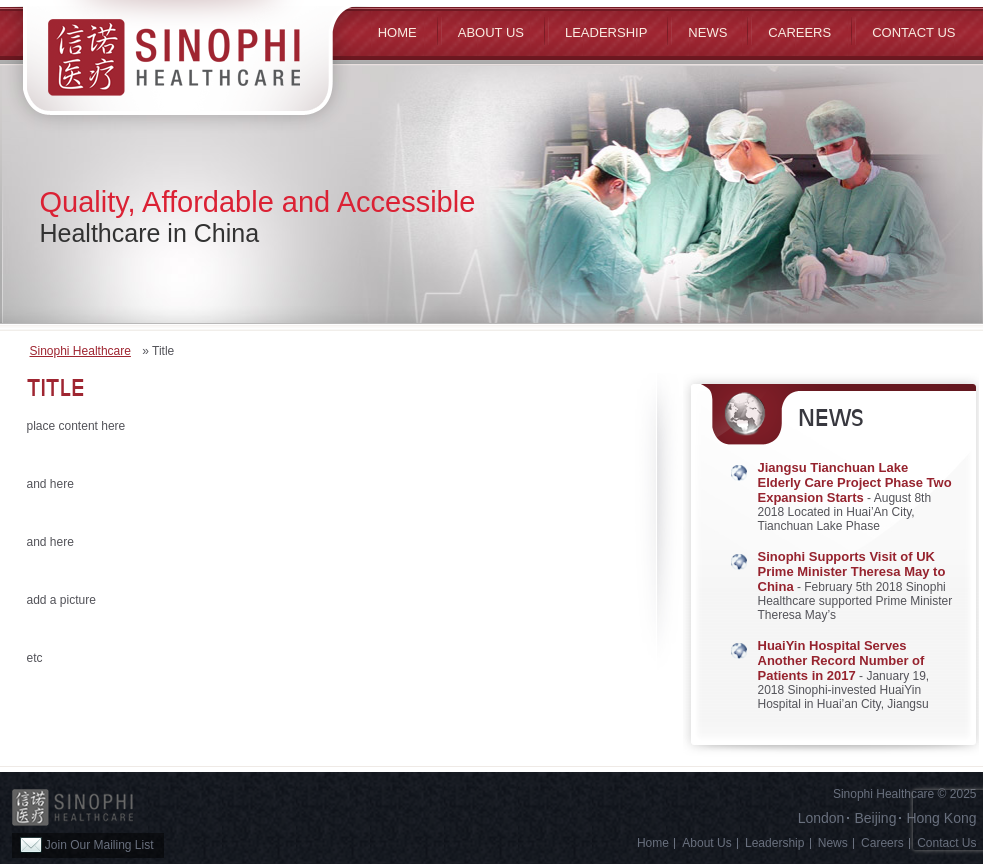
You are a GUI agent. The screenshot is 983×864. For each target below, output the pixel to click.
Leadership (606, 32)
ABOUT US (491, 32)
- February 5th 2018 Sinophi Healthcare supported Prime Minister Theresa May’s (855, 586)
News (707, 32)
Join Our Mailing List (87, 845)
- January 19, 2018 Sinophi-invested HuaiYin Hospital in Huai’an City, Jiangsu (844, 675)
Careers (799, 32)
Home (397, 32)
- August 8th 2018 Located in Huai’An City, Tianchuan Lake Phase (855, 497)
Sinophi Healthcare (80, 351)
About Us (706, 843)
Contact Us (913, 32)
